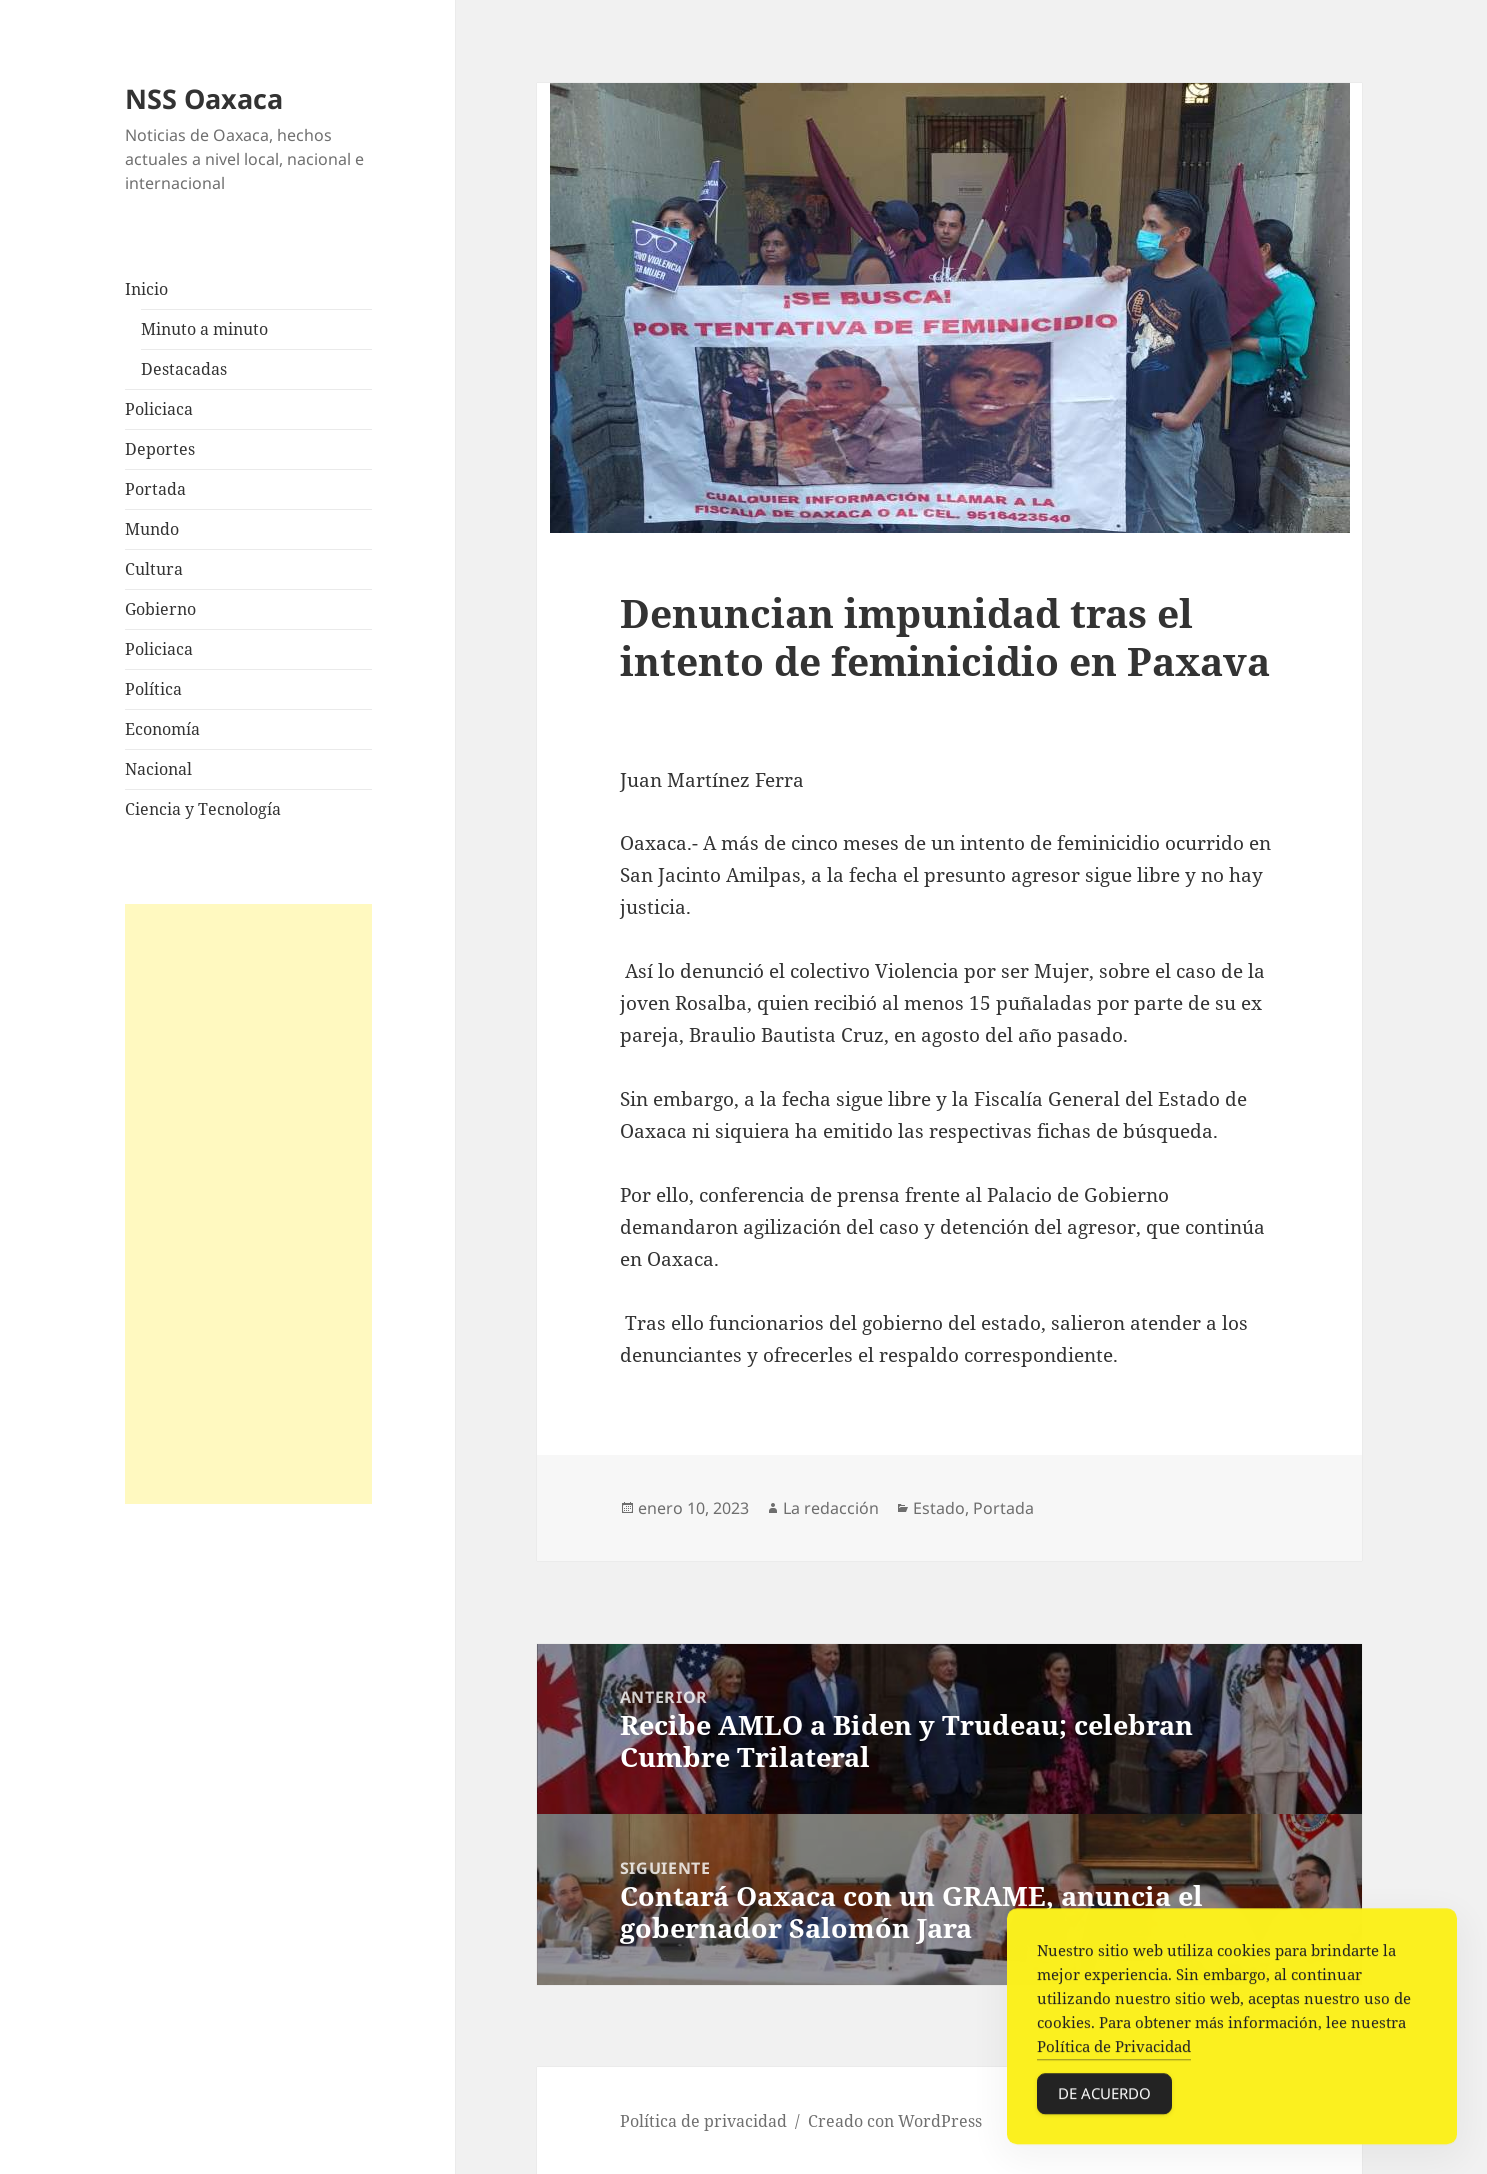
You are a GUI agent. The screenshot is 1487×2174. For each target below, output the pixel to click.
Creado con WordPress (895, 2121)
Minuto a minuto (204, 329)
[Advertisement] (249, 1204)
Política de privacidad (703, 2121)
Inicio (146, 289)
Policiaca (159, 409)
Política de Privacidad (1114, 2051)
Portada (155, 489)
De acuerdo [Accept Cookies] (1104, 2098)
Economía (162, 729)
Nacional (158, 769)
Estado (939, 1508)
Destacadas (184, 369)
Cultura (154, 569)
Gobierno (160, 609)
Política (153, 689)
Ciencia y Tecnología (203, 809)
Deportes (160, 449)
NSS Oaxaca (204, 98)
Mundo (152, 529)
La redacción (831, 1508)
